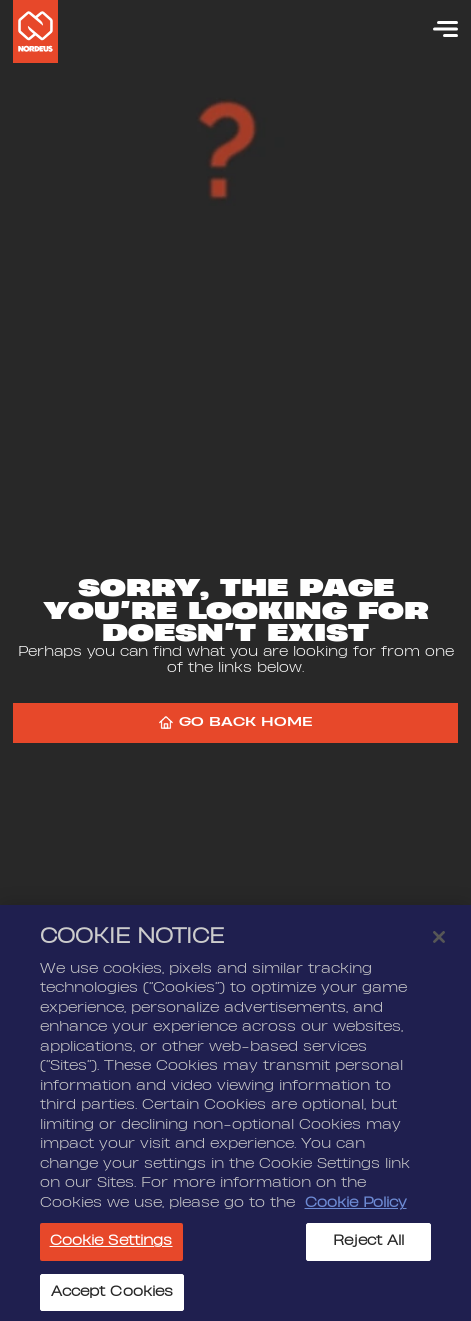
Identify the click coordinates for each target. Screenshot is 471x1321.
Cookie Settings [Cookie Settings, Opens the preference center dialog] (111, 1247)
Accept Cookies (112, 1298)
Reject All (368, 1247)
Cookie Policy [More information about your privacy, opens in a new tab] (356, 1209)
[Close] (439, 943)
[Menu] (436, 29)
